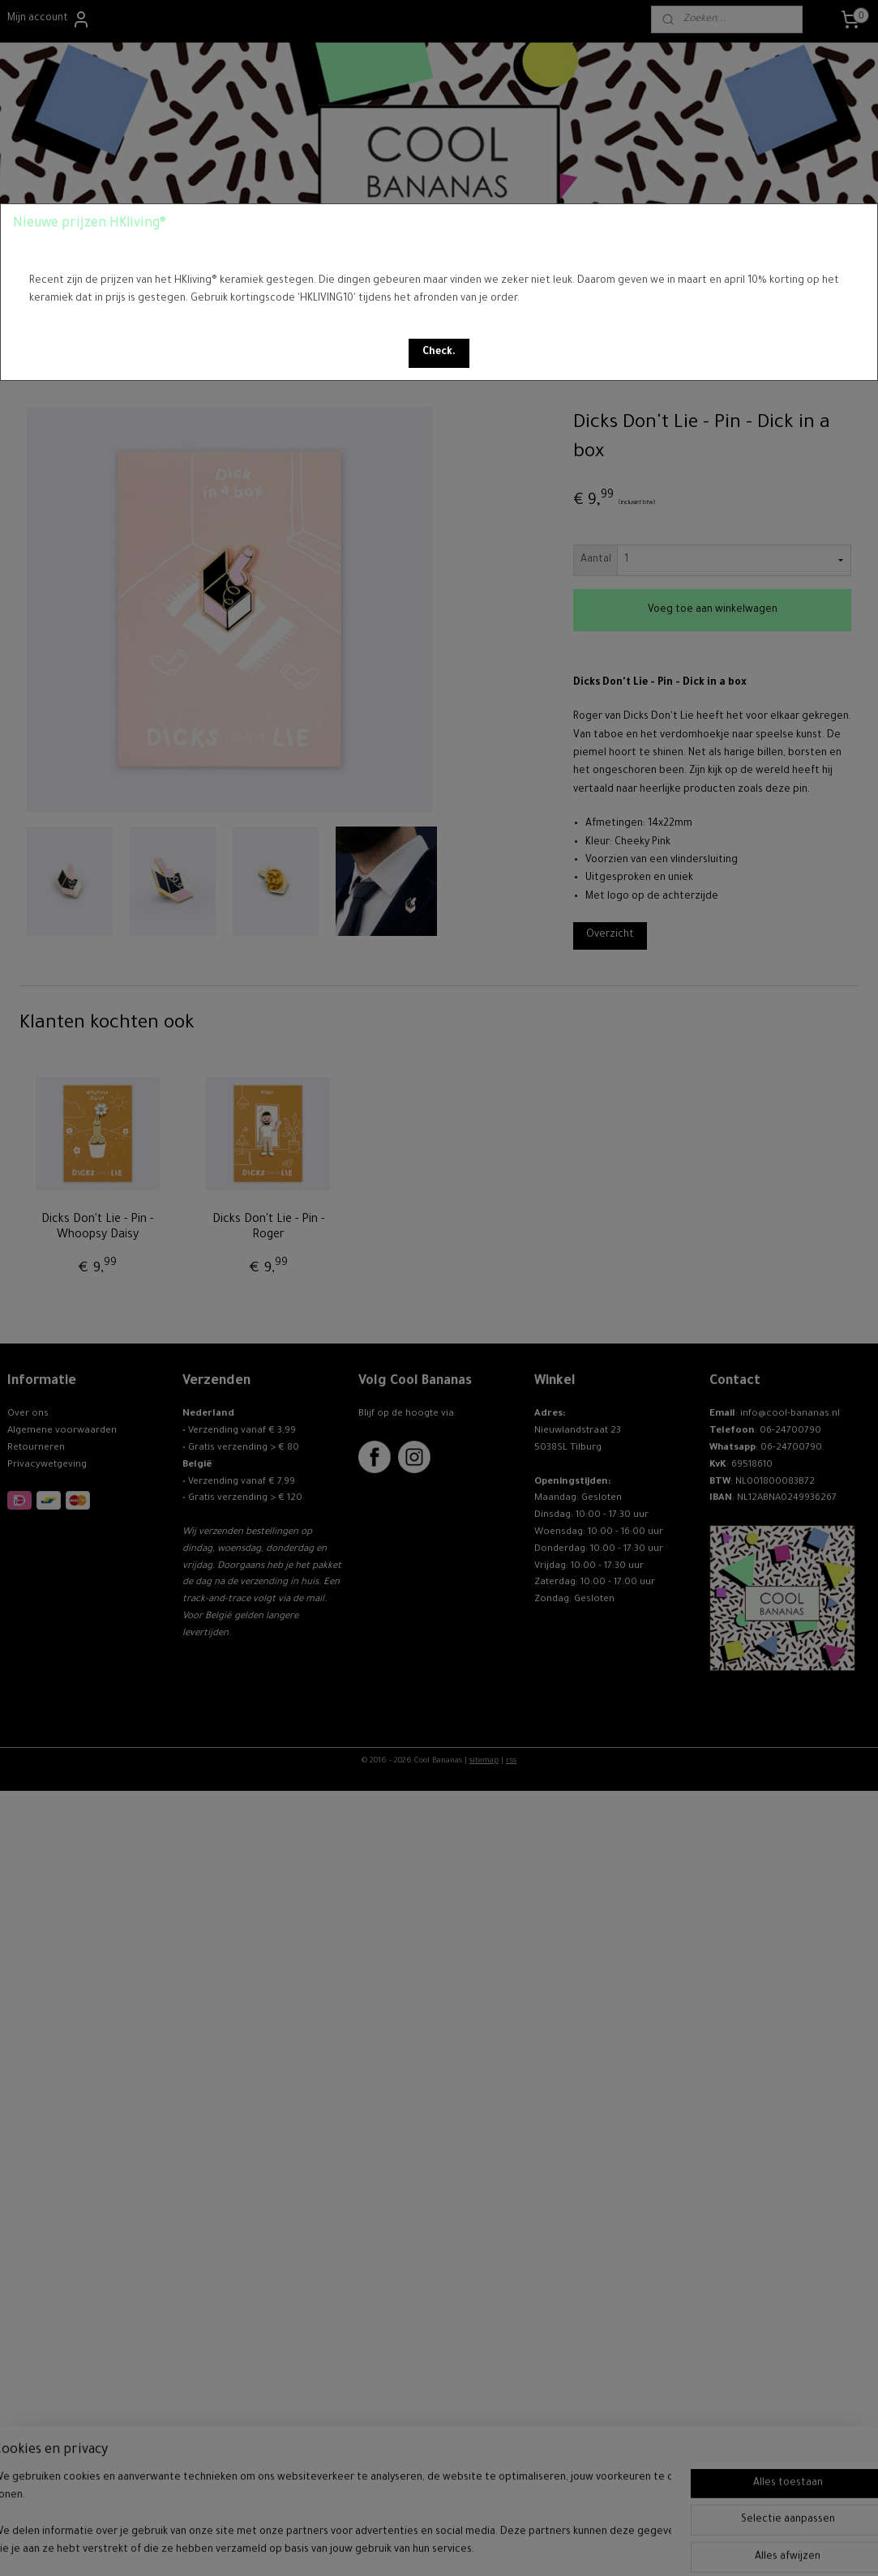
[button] (439, 353)
